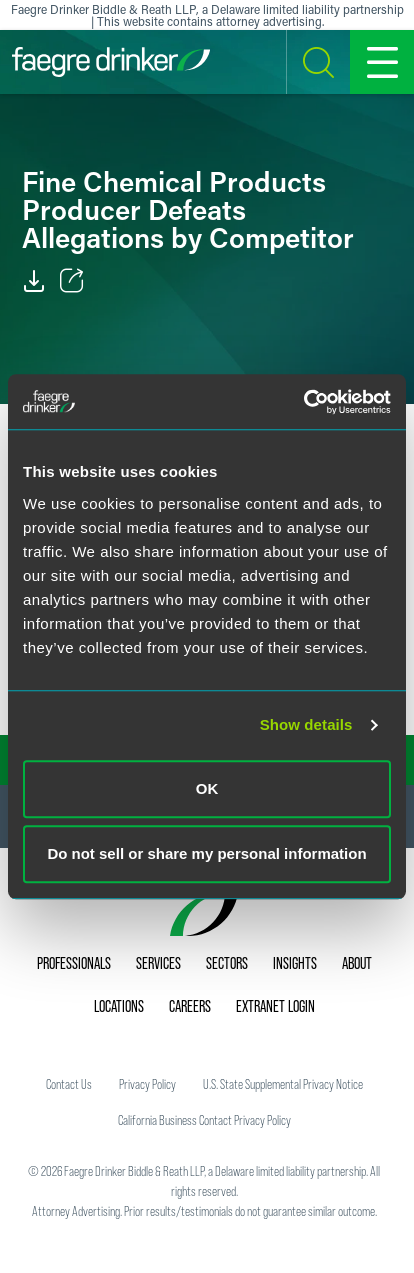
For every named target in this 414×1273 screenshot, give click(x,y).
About (357, 963)
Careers (190, 1006)
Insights (295, 963)
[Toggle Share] (72, 281)
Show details (306, 724)
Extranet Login (275, 1006)
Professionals (74, 963)
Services (158, 963)
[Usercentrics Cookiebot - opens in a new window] (303, 402)
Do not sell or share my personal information (206, 853)
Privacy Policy (147, 1084)
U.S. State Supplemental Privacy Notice (283, 1084)
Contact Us (69, 1084)
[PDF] (34, 281)
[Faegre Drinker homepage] (111, 62)
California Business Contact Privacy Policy (204, 1120)
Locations (119, 1006)
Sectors (227, 963)
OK (207, 788)
